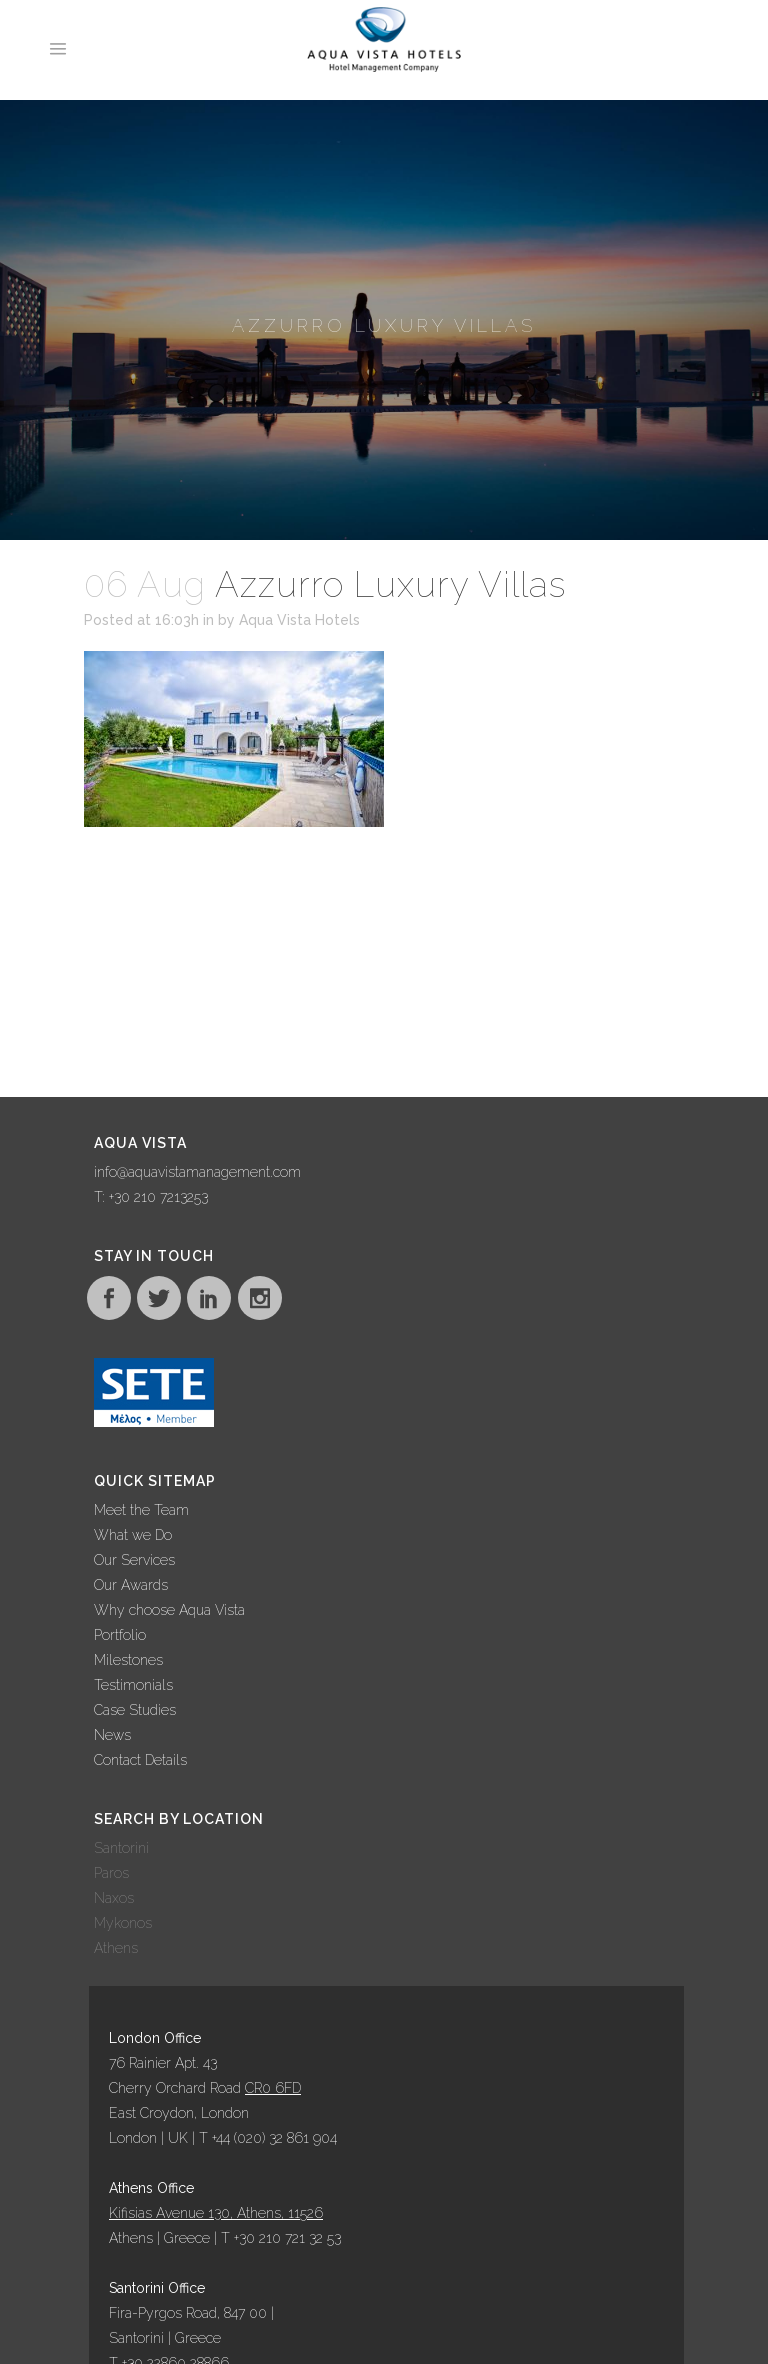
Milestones (128, 1660)
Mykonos (123, 1923)
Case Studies (135, 1710)
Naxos (114, 1898)
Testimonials (133, 1685)
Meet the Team (141, 1510)
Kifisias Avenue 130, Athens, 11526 (216, 2213)
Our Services (134, 1560)
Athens (116, 1948)
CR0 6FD (273, 2088)
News (112, 1735)
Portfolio (120, 1635)
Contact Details (140, 1760)
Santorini (121, 1848)
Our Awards (131, 1585)
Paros (111, 1873)
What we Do (133, 1535)
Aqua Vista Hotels (299, 620)
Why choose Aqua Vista (169, 1610)
